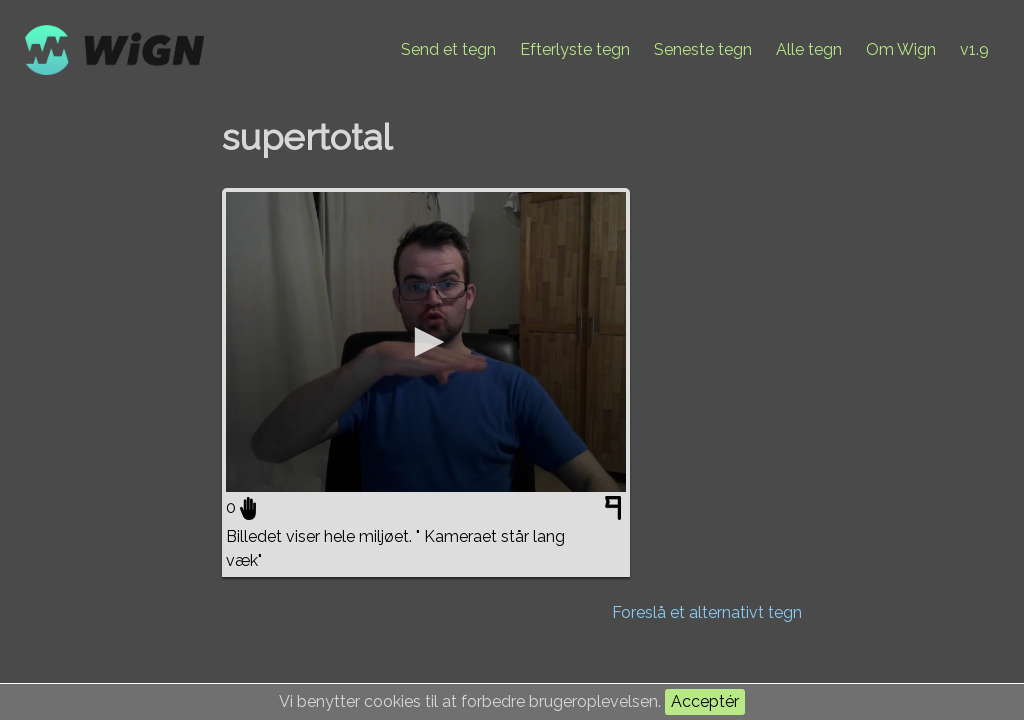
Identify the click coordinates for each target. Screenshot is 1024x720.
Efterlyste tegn (575, 49)
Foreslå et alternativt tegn (707, 612)
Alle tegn (809, 49)
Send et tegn (448, 49)
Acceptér (705, 701)
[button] (426, 342)
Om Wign (901, 49)
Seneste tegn (703, 49)
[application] (426, 342)
